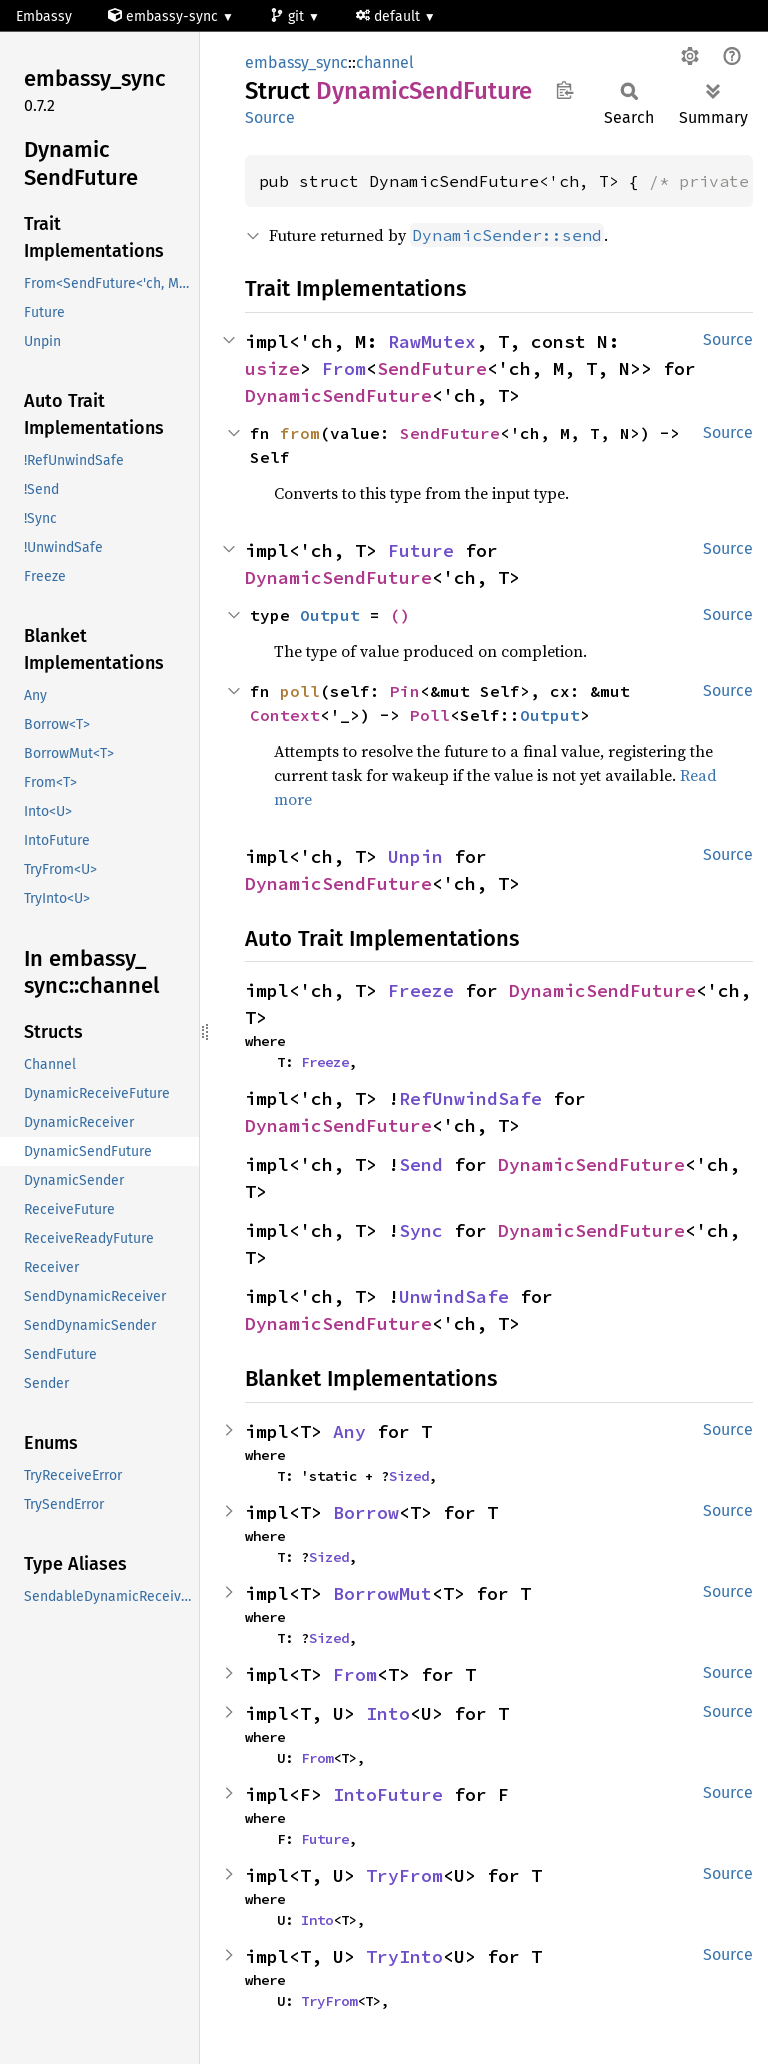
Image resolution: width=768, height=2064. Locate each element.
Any (349, 1431)
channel (385, 62)
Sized (409, 1476)
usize (272, 368)
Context (285, 715)
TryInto (404, 1956)
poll (300, 691)
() (400, 615)
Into (388, 1713)
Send (421, 1164)
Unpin (415, 856)
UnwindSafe (454, 1296)
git (289, 16)
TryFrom (404, 1875)
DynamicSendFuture (338, 395)
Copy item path (564, 90)
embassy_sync (296, 62)
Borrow (366, 1512)
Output (330, 615)
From (344, 368)
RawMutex (432, 341)
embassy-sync (165, 16)
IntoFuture (388, 1794)
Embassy (44, 16)
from (300, 433)
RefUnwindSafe (470, 1098)
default (390, 16)
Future (421, 550)
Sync (421, 1230)
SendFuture (432, 368)
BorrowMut (382, 1593)
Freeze (421, 990)
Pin (405, 691)
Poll (430, 715)
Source (270, 117)
